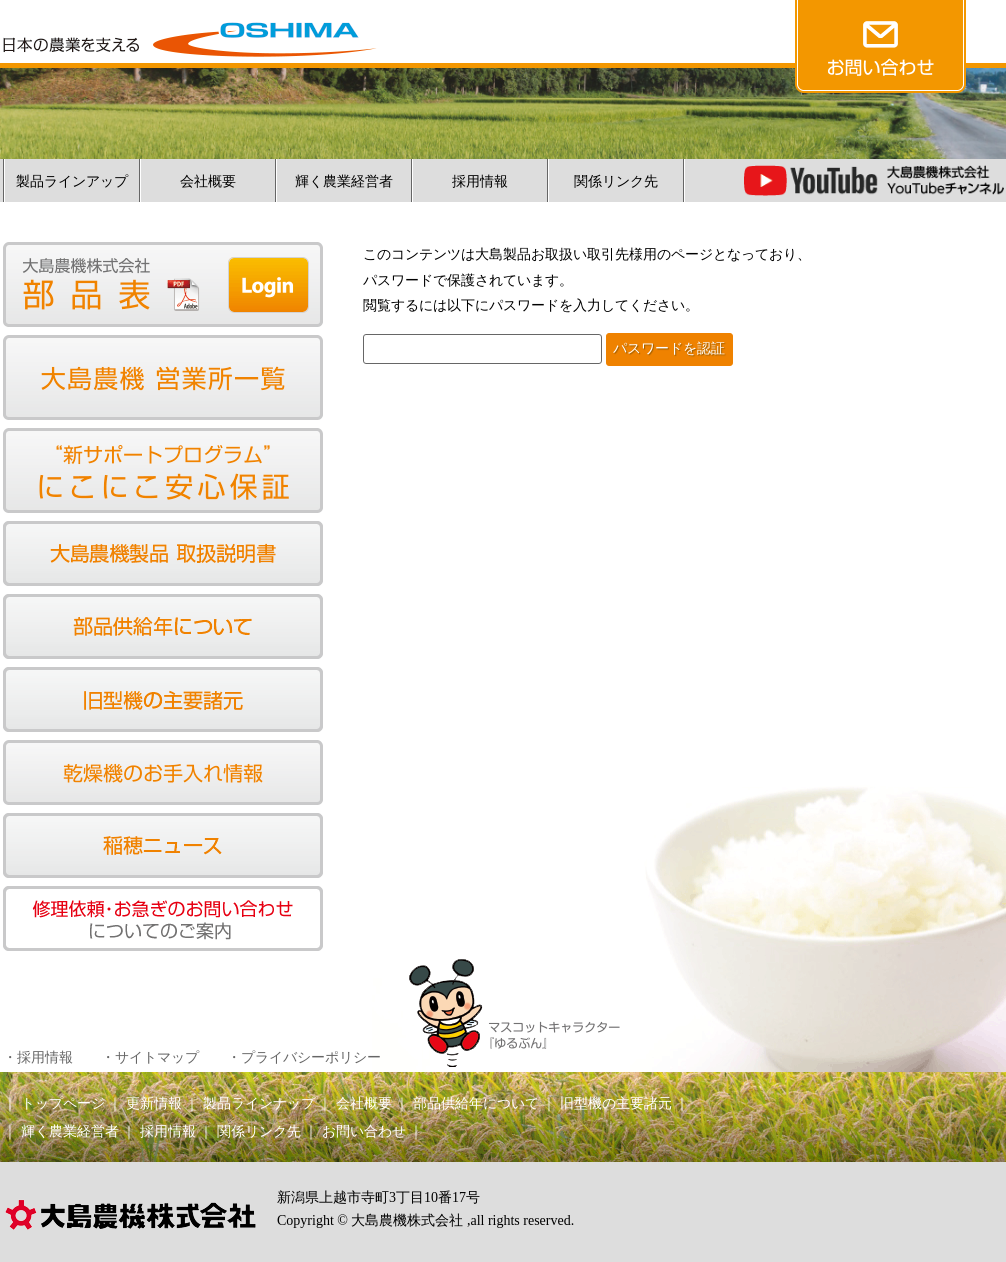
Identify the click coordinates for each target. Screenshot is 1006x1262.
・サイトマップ (150, 1057)
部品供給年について (476, 1103)
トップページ (63, 1103)
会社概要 (208, 181)
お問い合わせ (364, 1131)
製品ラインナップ (259, 1103)
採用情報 (480, 181)
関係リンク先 (616, 181)
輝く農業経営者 (344, 181)
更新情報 (154, 1103)
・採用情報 (38, 1057)
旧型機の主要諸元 (616, 1103)
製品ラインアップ (72, 181)
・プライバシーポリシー (304, 1057)
